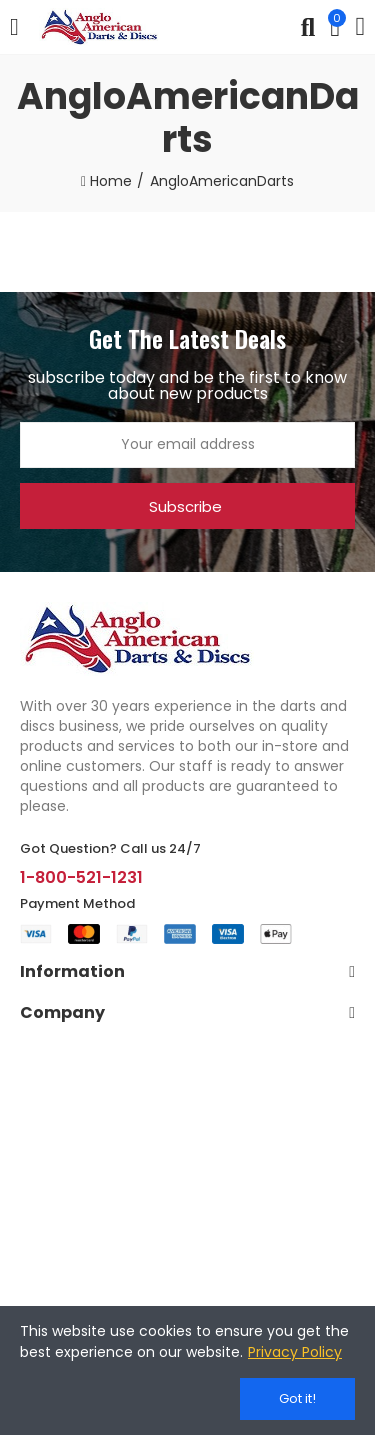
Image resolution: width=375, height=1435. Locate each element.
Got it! (297, 1398)
